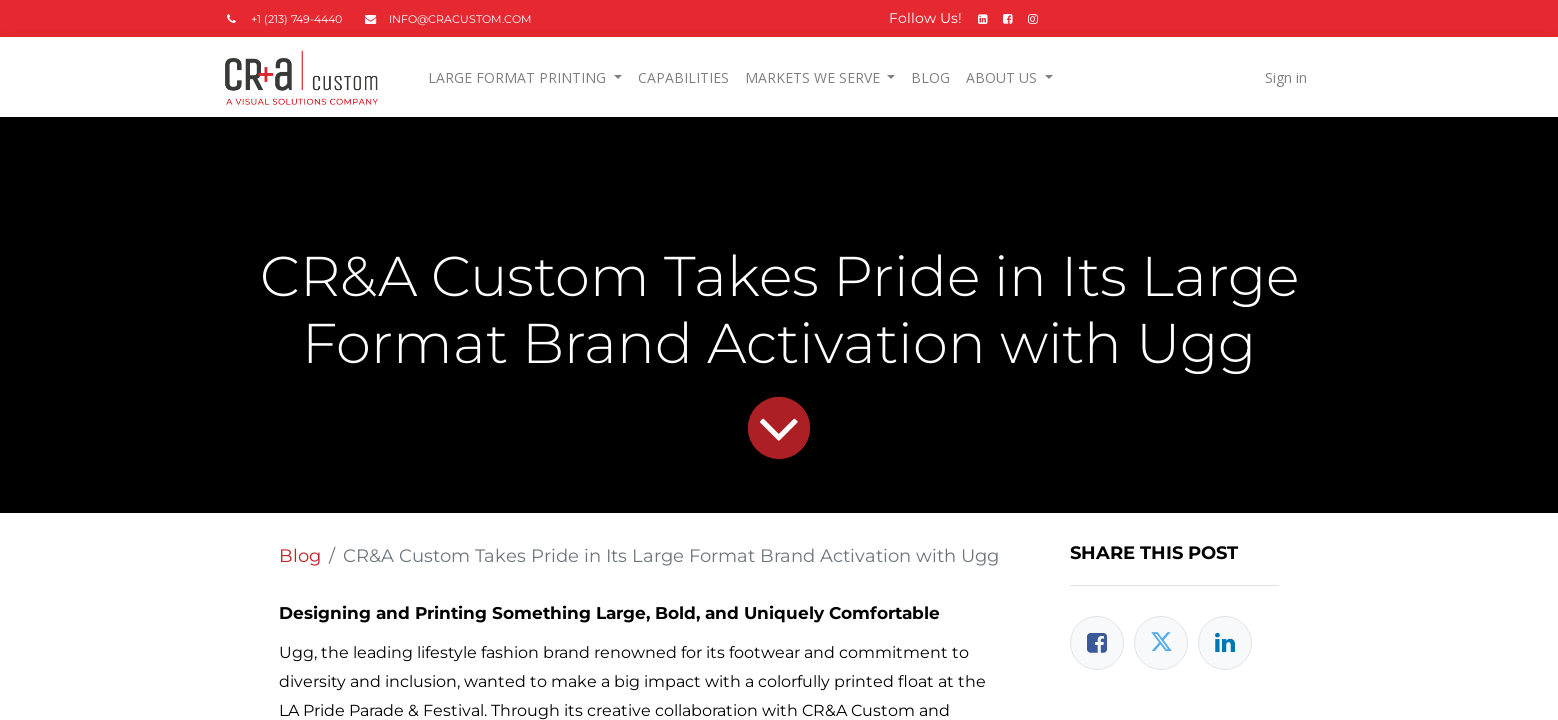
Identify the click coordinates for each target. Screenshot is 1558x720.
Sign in (1285, 77)
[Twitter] (1161, 643)
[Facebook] (1097, 643)
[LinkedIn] (1225, 643)
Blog (300, 556)
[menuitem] (683, 77)
